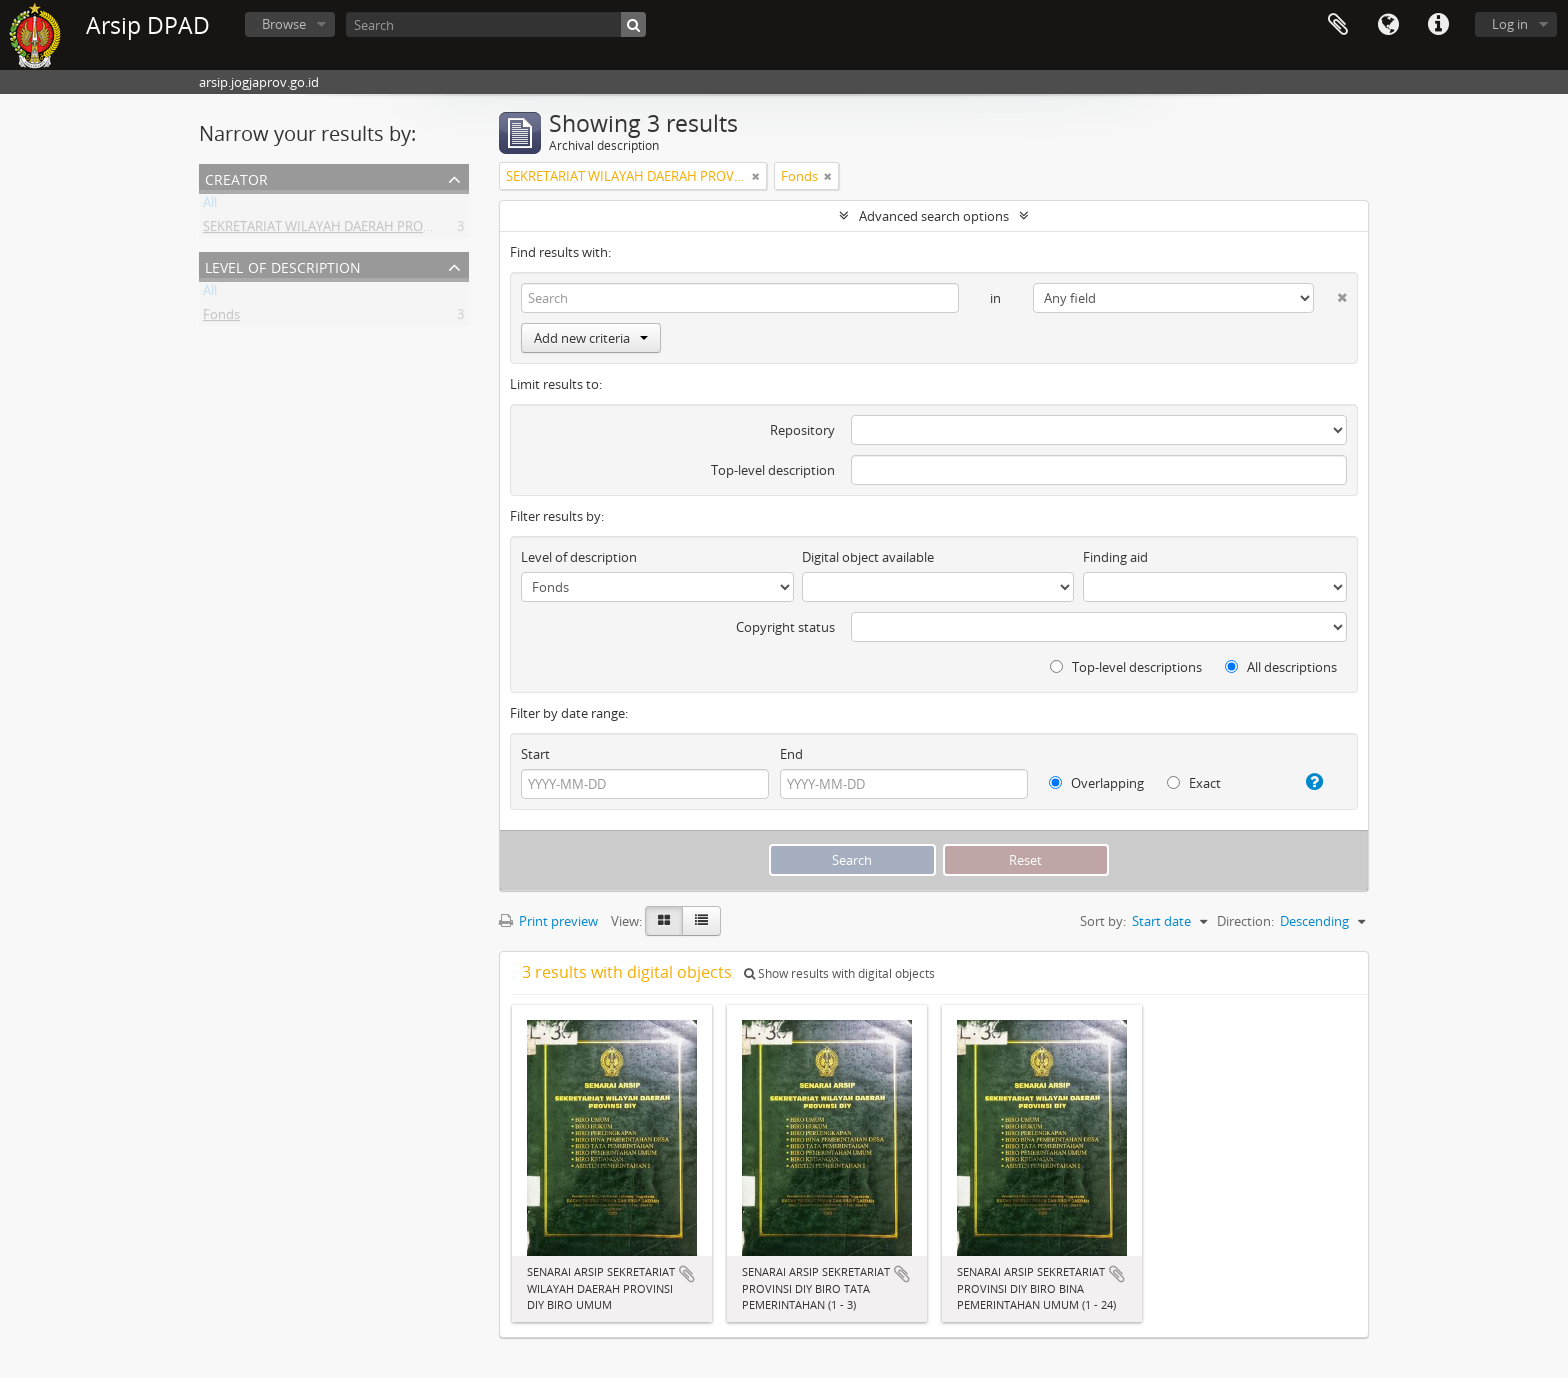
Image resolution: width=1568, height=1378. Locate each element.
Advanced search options (934, 216)
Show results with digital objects (839, 973)
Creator (236, 177)
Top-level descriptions (1126, 667)
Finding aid (1115, 557)
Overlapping (1096, 783)
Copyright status (785, 627)
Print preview (548, 921)
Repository (802, 430)
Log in (1510, 24)
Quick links (1438, 25)
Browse (284, 24)
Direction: (1245, 921)
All (210, 206)
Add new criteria (591, 338)
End (791, 754)
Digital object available (868, 557)
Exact (1194, 783)
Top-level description (773, 470)
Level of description (283, 265)
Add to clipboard (687, 1274)
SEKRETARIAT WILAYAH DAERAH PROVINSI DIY (341, 230)
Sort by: (1103, 921)
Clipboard (1338, 25)
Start (535, 754)
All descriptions (1281, 667)
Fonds (221, 318)
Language (1388, 25)
